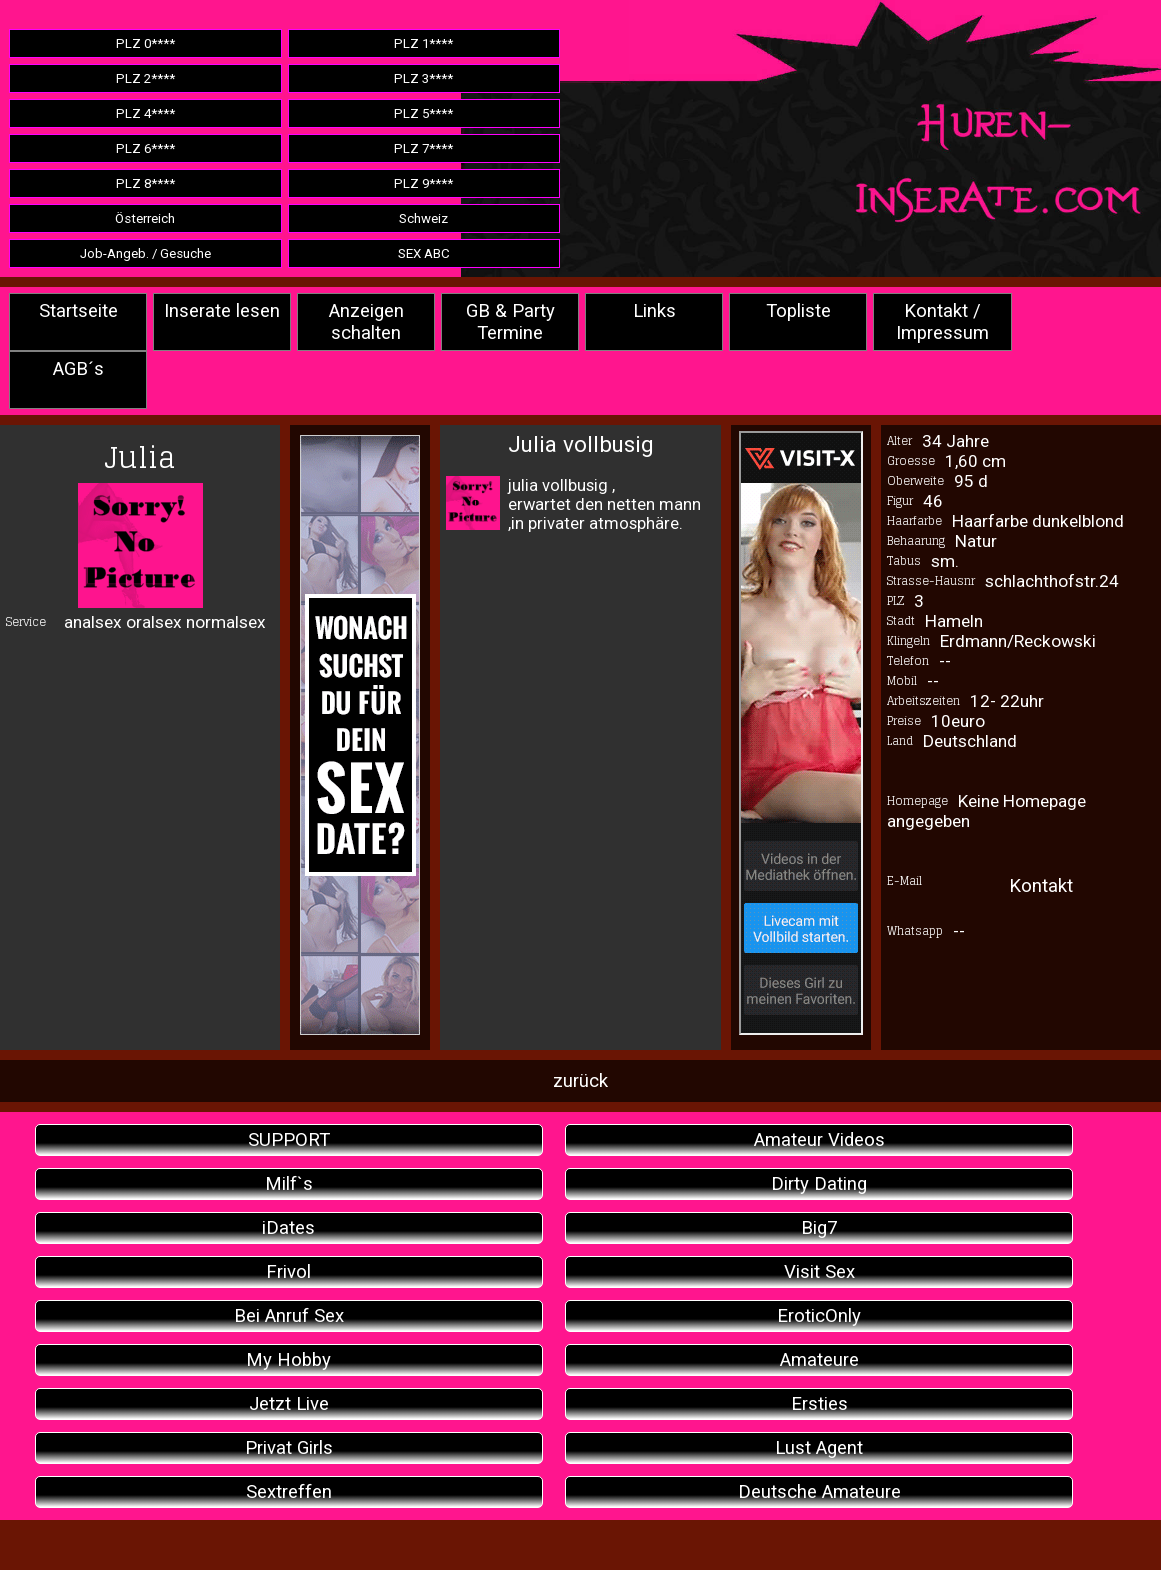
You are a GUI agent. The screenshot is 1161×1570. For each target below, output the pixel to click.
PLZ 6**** (145, 148)
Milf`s (289, 1184)
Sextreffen (289, 1492)
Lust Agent (819, 1448)
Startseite (78, 311)
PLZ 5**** (423, 113)
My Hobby (288, 1360)
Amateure (819, 1360)
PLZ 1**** (423, 43)
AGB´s (78, 369)
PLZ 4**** (145, 113)
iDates (288, 1228)
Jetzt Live (289, 1404)
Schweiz (423, 218)
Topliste (798, 311)
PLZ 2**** (145, 78)
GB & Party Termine (510, 322)
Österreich (145, 218)
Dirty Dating (819, 1184)
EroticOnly (819, 1316)
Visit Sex (819, 1272)
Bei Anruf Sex (289, 1316)
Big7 (819, 1228)
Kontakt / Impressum (942, 322)
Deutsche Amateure (819, 1492)
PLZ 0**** (145, 43)
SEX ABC (424, 253)
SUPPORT (289, 1140)
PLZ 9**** (423, 183)
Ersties (819, 1404)
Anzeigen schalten (366, 322)
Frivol (288, 1272)
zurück (580, 1081)
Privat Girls (289, 1448)
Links (654, 311)
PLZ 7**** (423, 148)
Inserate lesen (222, 311)
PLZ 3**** (423, 78)
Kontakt (1041, 886)
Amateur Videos (819, 1140)
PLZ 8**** (145, 183)
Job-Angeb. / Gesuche (145, 253)
